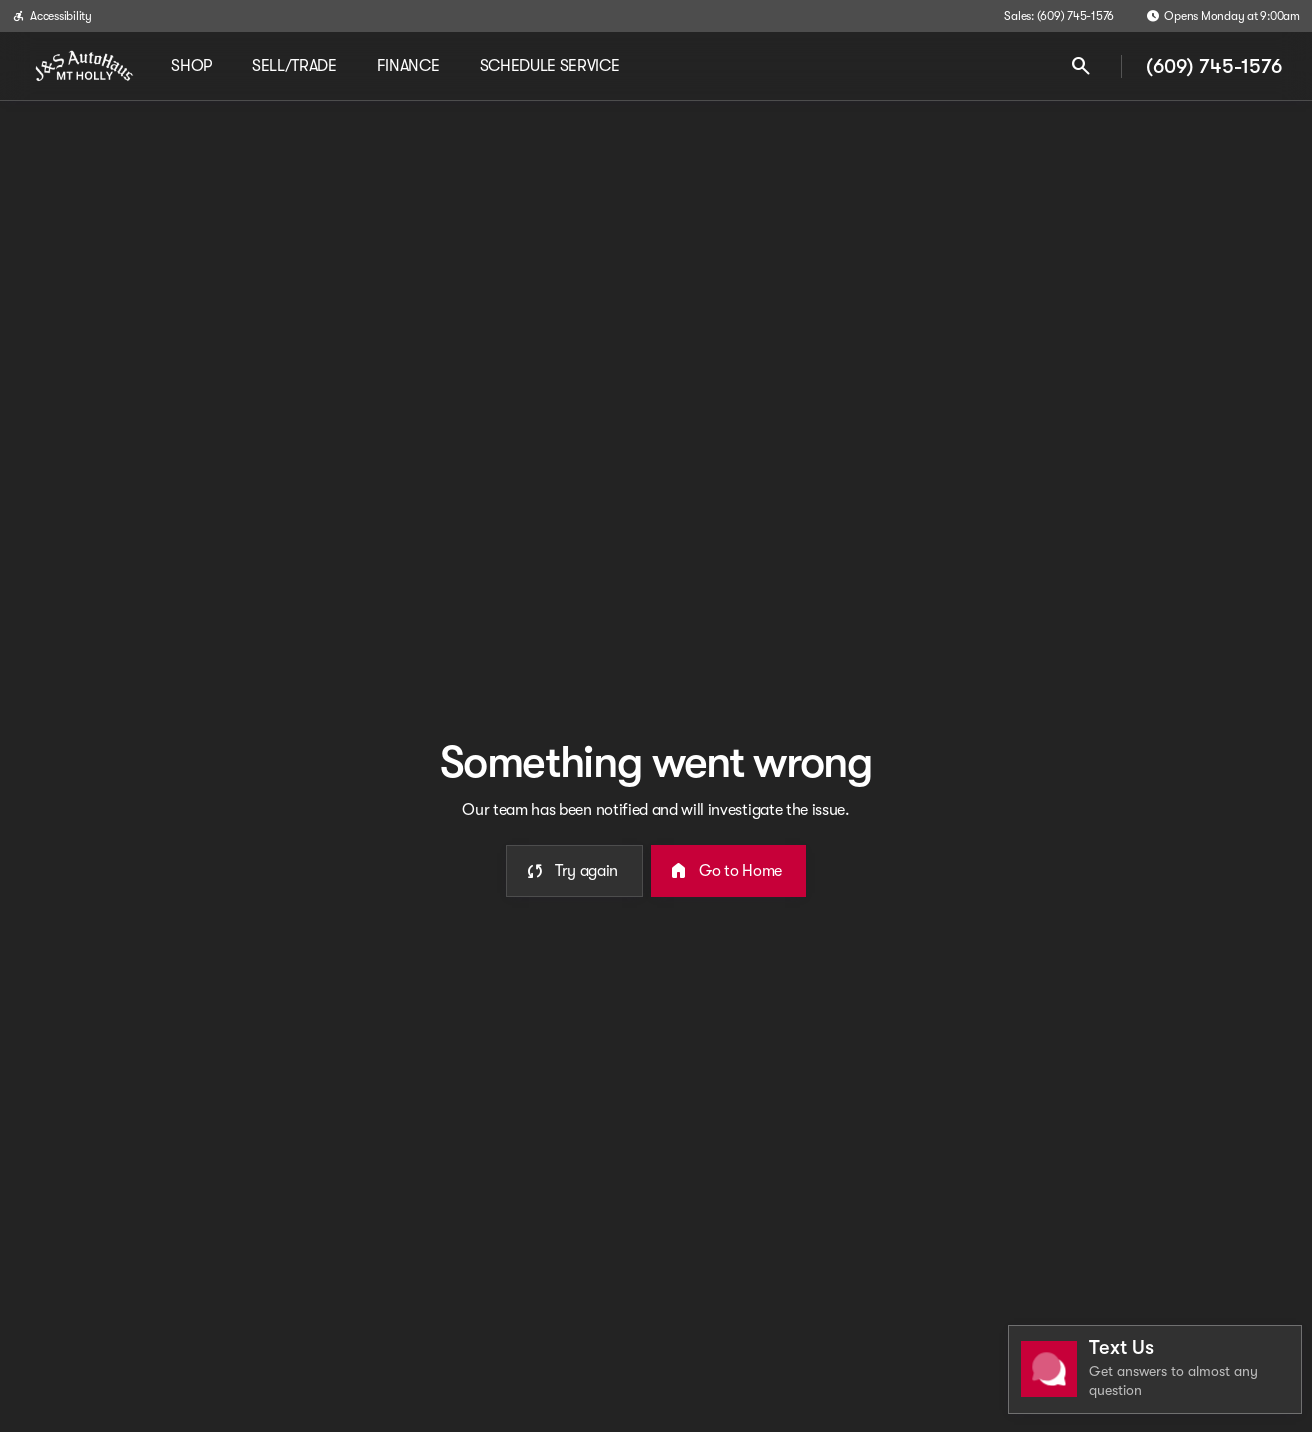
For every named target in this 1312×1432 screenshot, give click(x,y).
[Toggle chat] (1155, 1369)
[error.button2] (728, 871)
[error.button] (574, 871)
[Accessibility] (52, 16)
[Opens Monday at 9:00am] (1223, 16)
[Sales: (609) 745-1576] (1059, 16)
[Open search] (1081, 66)
